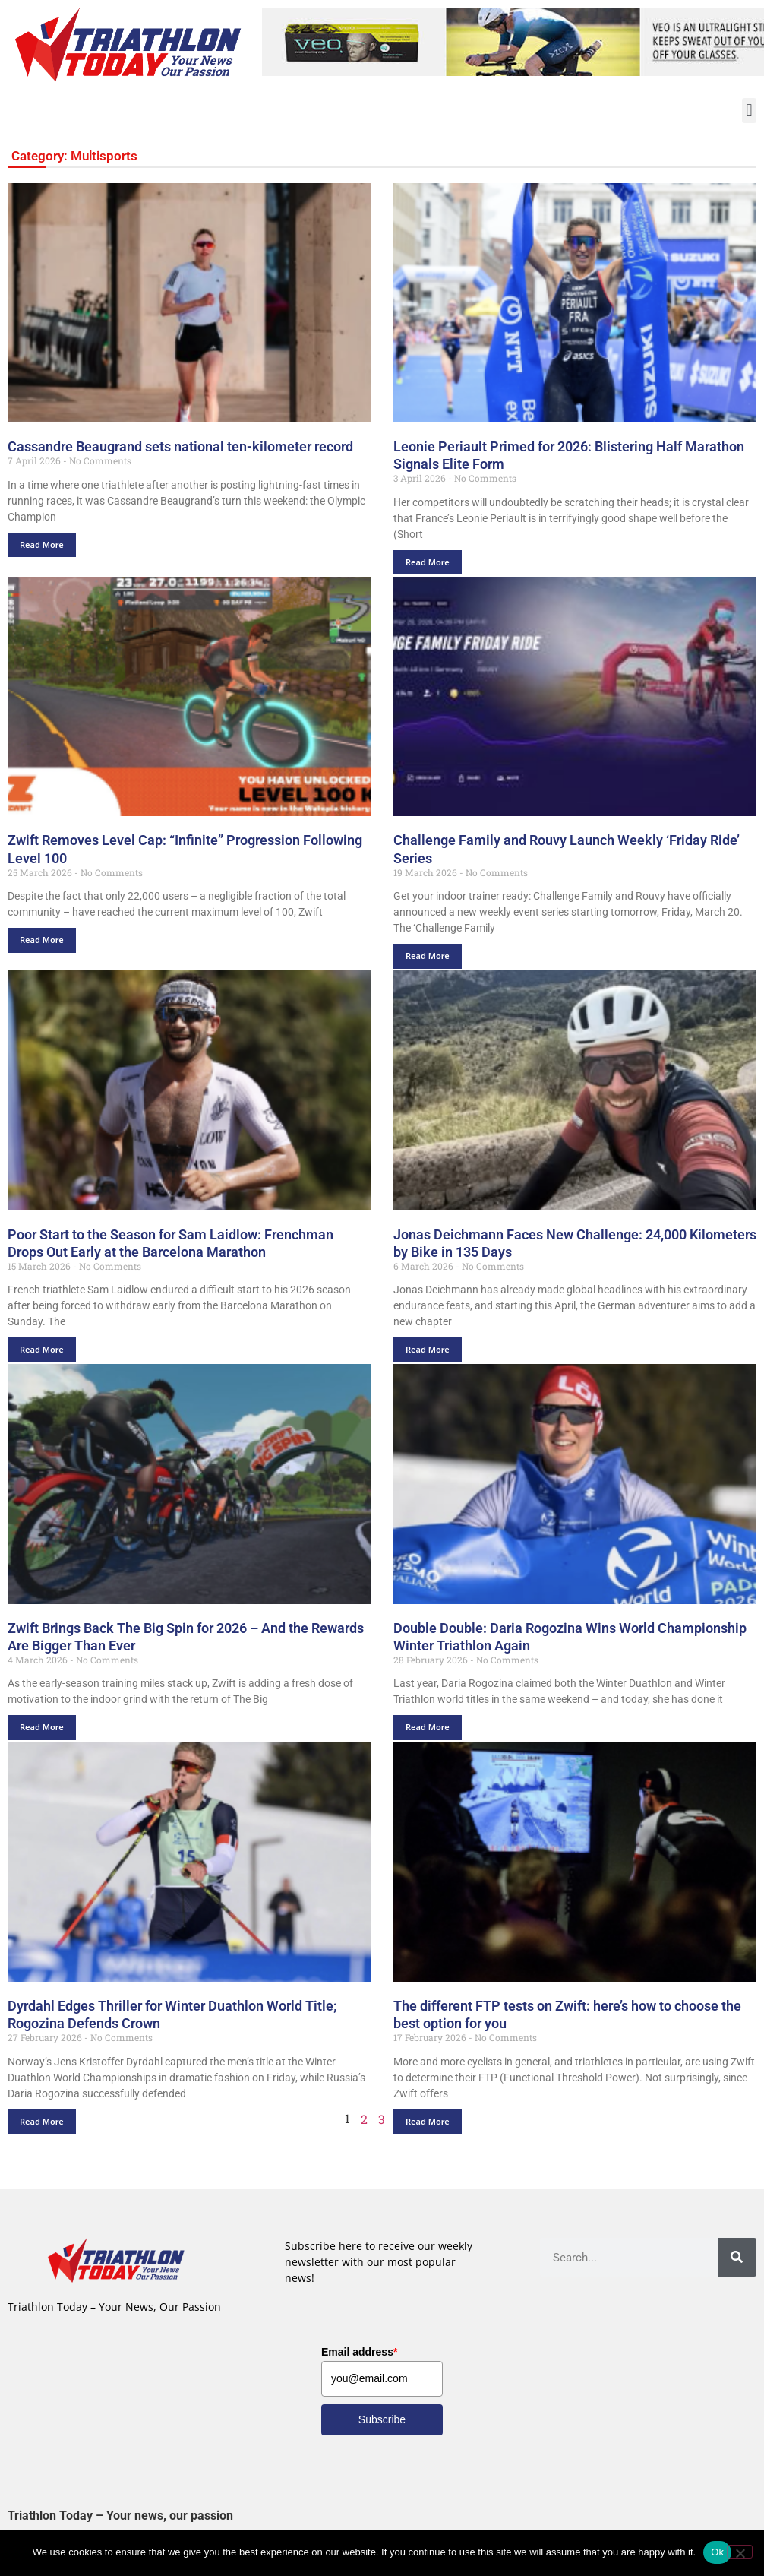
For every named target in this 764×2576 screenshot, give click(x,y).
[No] (740, 2552)
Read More (42, 544)
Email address (359, 2352)
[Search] (737, 2258)
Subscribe (382, 2419)
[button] (749, 110)
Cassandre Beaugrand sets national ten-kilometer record (180, 447)
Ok (717, 2552)
